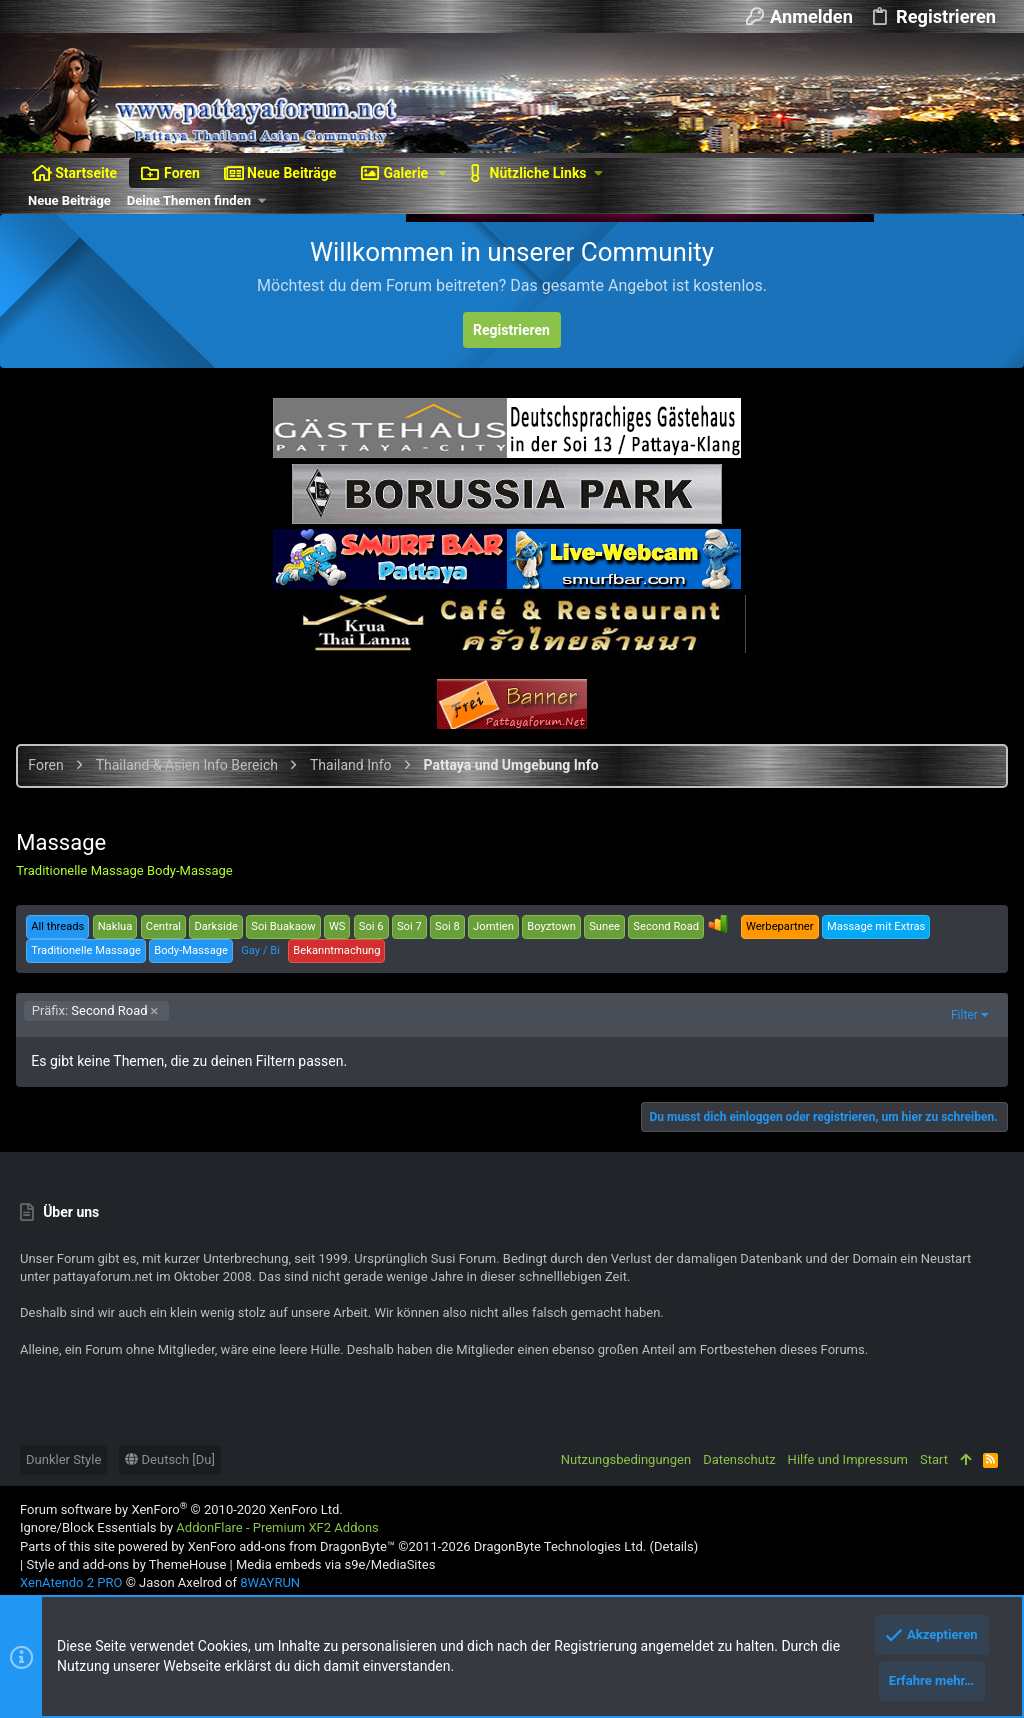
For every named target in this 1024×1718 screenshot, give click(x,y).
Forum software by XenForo (181, 1509)
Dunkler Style (63, 1459)
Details (674, 1546)
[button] (442, 173)
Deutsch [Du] (170, 1459)
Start (934, 1459)
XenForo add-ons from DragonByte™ (291, 1546)
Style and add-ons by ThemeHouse (126, 1564)
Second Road (94, 1010)
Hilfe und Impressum (848, 1459)
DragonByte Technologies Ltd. (560, 1546)
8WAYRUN (270, 1582)
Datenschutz (739, 1459)
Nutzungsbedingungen (626, 1459)
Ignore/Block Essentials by (199, 1527)
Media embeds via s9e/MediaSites (335, 1564)
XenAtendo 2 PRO (71, 1582)
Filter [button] (960, 1015)
